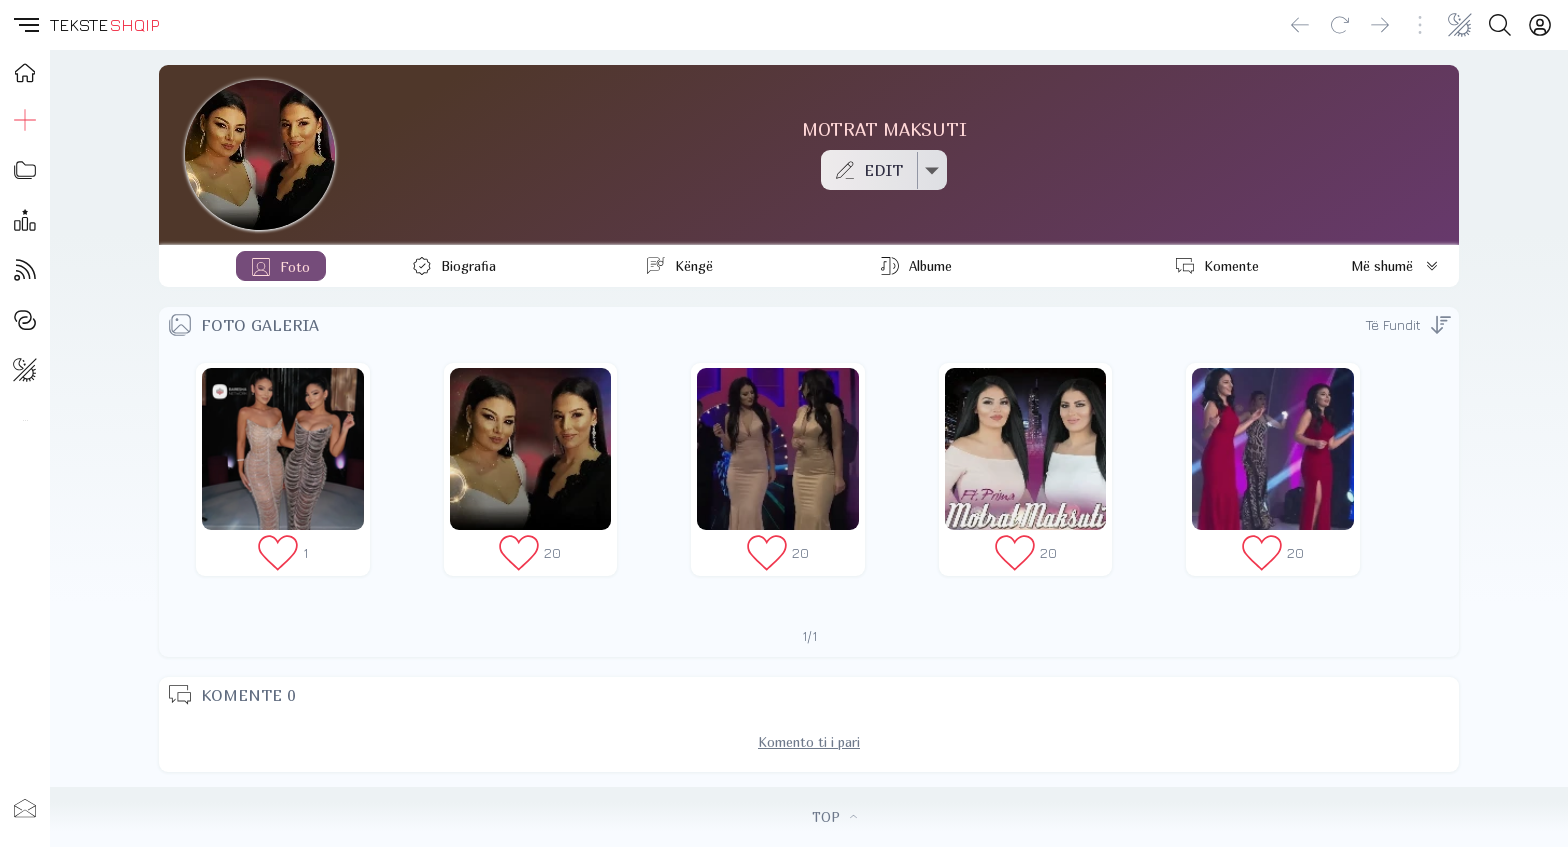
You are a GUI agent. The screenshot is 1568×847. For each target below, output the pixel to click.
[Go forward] (1380, 25)
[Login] (1540, 25)
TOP (834, 817)
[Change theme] (1460, 25)
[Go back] (1300, 25)
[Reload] (1340, 25)
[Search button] (1500, 25)
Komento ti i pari (809, 742)
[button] (25, 25)
